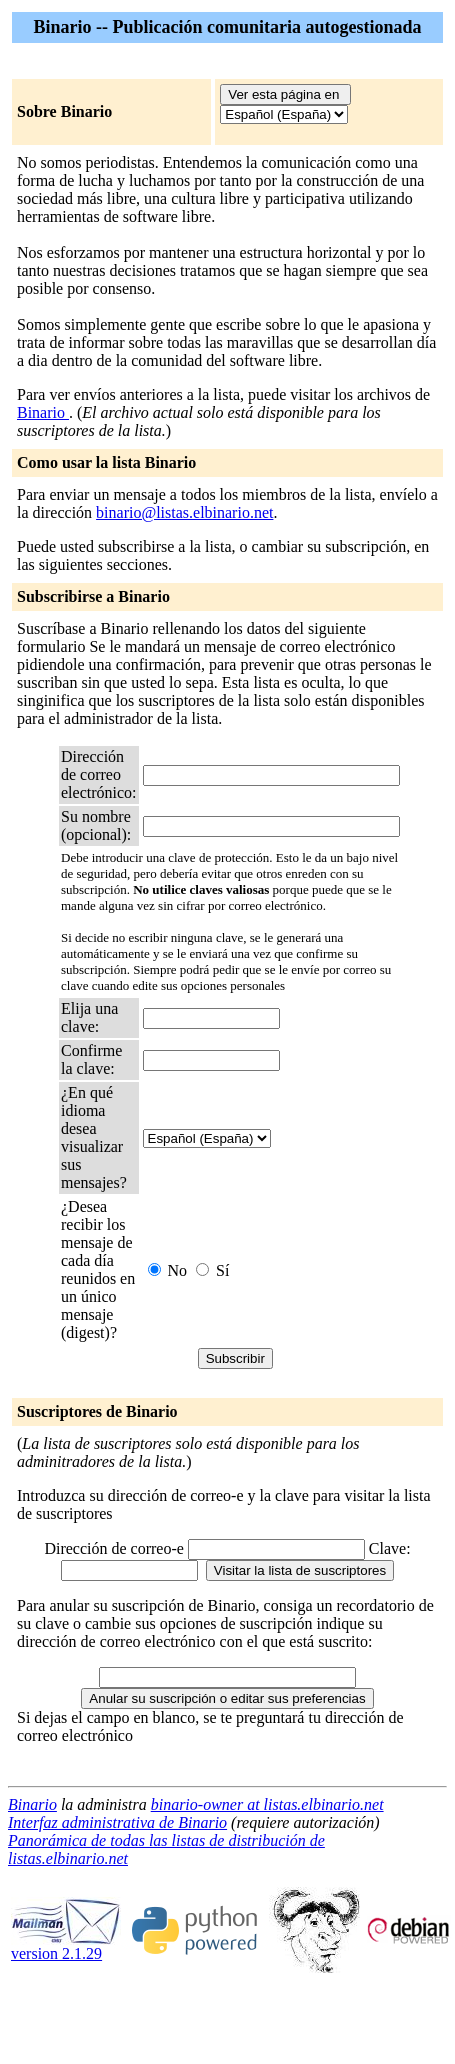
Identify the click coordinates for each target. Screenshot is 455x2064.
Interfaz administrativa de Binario (117, 1822)
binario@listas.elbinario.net (184, 512)
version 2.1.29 (66, 1946)
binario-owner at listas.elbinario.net (267, 1804)
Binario (43, 412)
